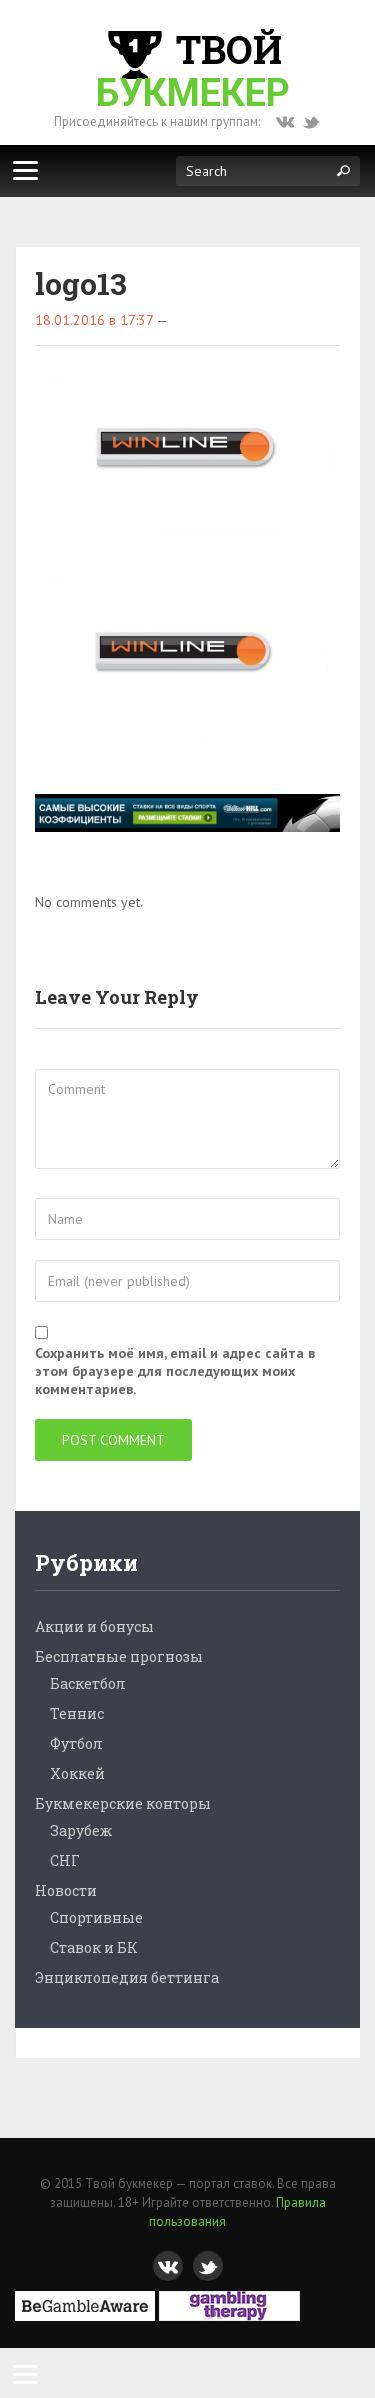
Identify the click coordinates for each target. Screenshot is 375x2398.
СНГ (65, 1860)
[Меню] (25, 170)
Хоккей (77, 1773)
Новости (66, 1890)
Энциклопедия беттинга (127, 1977)
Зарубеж (81, 1830)
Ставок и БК (94, 1947)
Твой (193, 69)
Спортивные (96, 1917)
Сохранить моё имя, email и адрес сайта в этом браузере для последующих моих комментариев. (175, 1371)
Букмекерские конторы (123, 1803)
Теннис (77, 1713)
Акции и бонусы (94, 1626)
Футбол (76, 1743)
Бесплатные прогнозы (119, 1656)
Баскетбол (88, 1683)
